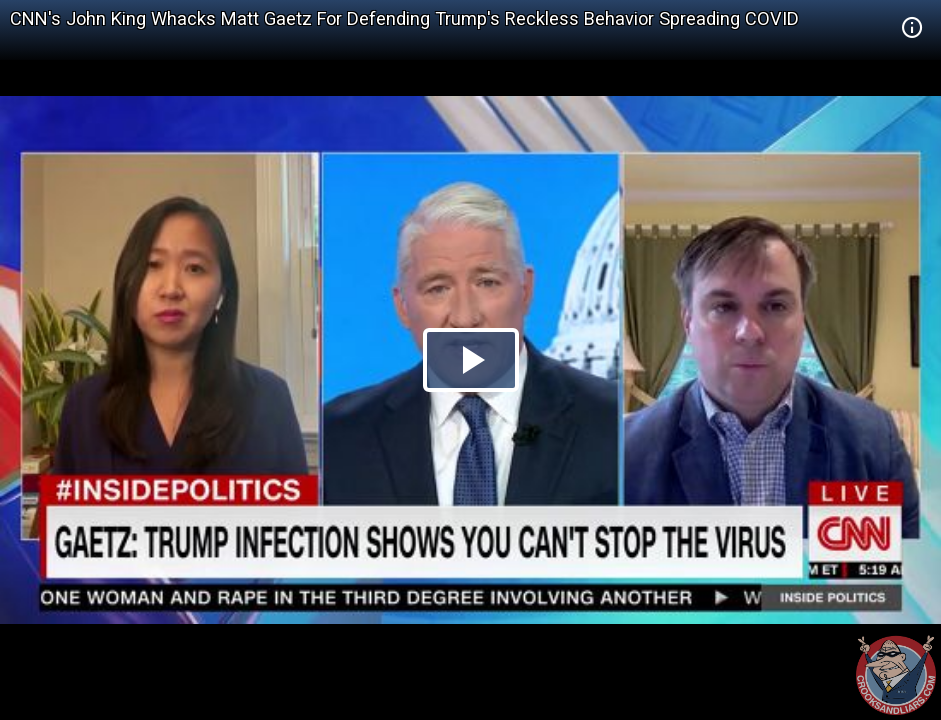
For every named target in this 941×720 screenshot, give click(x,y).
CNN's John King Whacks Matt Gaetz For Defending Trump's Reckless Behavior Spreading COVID (404, 18)
